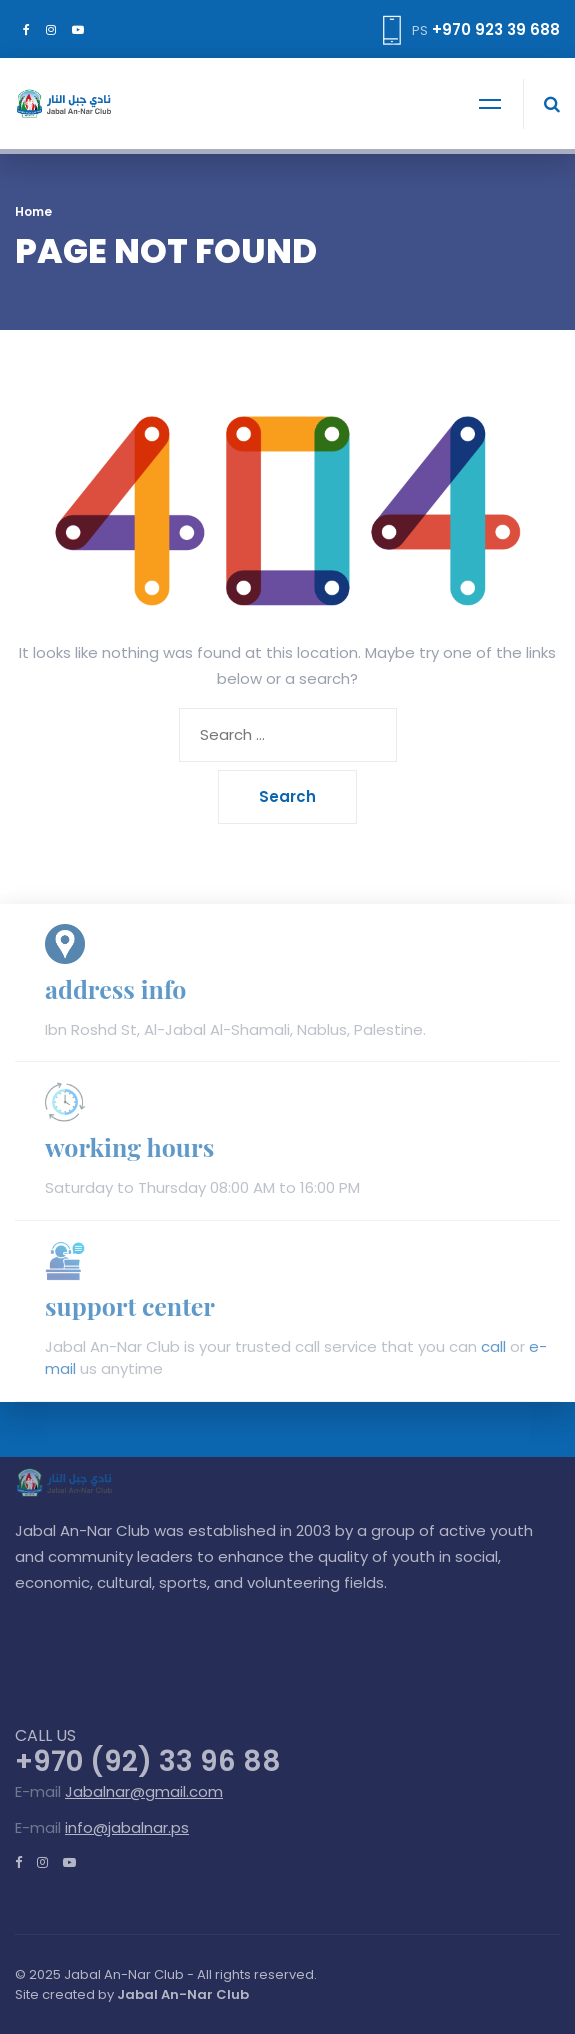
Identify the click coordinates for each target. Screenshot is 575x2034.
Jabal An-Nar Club (183, 1994)
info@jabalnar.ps (127, 1827)
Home (33, 211)
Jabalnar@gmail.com (144, 1791)
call (493, 1346)
